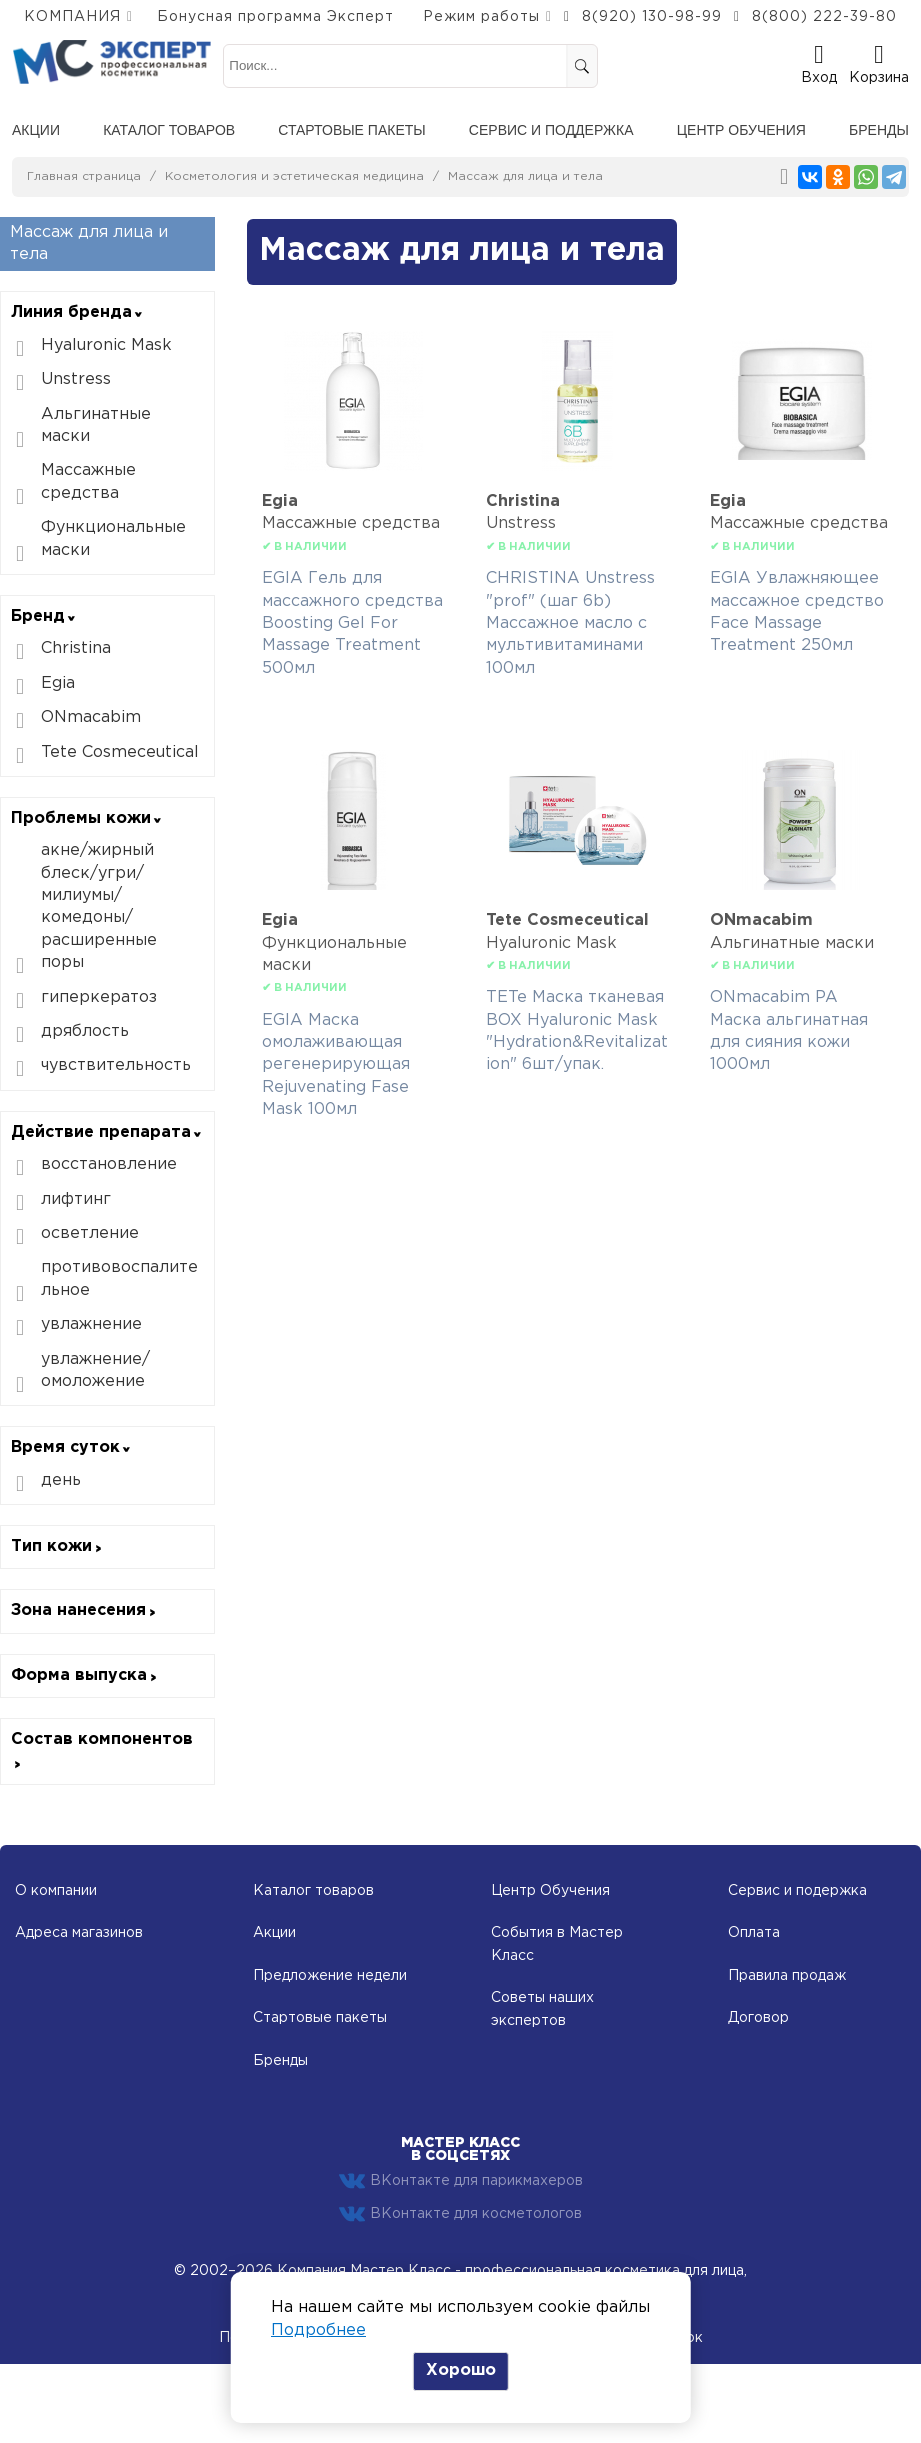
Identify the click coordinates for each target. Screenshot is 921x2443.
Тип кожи (57, 1546)
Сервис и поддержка (551, 130)
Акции (36, 130)
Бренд (44, 616)
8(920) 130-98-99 (652, 17)
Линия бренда (77, 312)
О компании (56, 1891)
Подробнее (318, 2330)
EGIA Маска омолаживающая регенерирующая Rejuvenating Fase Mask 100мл (336, 1065)
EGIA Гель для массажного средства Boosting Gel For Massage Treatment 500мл (352, 623)
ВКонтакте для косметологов (460, 2214)
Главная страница (84, 176)
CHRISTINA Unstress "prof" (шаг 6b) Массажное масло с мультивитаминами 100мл (570, 623)
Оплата (754, 1933)
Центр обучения (741, 130)
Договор (758, 2018)
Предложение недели (330, 1976)
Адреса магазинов (79, 1933)
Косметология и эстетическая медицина (294, 176)
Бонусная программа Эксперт (275, 17)
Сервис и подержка (797, 1891)
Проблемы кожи (87, 818)
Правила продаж (787, 1976)
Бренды (879, 130)
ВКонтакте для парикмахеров (461, 2181)
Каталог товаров (169, 130)
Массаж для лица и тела (525, 176)
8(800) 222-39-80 (824, 17)
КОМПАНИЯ (72, 17)
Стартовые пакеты (351, 130)
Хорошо (461, 2370)
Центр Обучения (550, 1891)
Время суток (71, 1447)
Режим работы (481, 17)
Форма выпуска (85, 1675)
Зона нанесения (84, 1610)
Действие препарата (107, 1132)
